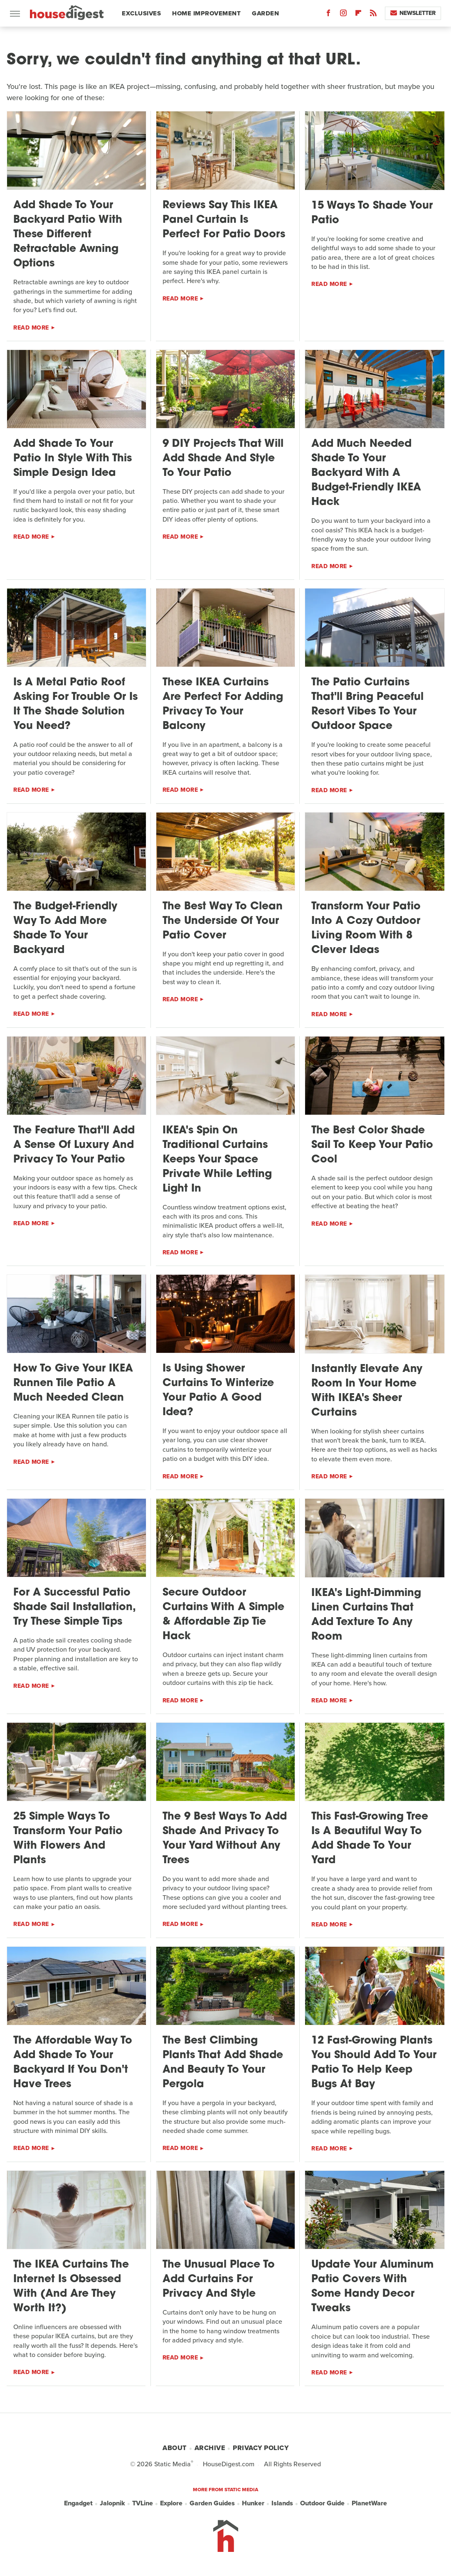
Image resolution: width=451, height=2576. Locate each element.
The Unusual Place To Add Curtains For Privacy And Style (219, 2279)
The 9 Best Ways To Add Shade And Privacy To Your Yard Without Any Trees (225, 1839)
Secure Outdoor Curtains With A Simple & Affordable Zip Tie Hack (223, 1615)
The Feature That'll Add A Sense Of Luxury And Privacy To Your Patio (74, 1145)
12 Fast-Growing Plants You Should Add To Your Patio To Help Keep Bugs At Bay (373, 2063)
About (175, 2448)
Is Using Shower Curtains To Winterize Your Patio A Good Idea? (218, 1391)
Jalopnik (112, 2503)
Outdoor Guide (322, 2503)
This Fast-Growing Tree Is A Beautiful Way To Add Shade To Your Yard (369, 1839)
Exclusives (141, 13)
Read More (31, 327)
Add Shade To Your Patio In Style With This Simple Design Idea (72, 458)
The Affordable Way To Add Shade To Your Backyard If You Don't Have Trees (72, 2063)
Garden (265, 13)
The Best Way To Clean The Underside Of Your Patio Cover (223, 921)
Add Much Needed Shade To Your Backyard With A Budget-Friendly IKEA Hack (366, 473)
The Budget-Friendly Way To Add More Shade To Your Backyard (65, 928)
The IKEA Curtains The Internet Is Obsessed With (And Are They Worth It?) (71, 2287)
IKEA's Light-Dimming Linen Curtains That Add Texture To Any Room (366, 1615)
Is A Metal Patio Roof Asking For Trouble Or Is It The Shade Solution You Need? (75, 704)
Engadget (78, 2503)
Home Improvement (206, 13)
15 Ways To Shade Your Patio (372, 213)
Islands (282, 2503)
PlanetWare (369, 2503)
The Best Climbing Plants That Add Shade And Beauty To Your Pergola (223, 2063)
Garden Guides (212, 2503)
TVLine (142, 2503)
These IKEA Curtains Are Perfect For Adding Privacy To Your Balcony (223, 704)
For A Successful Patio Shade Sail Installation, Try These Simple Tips (74, 1607)
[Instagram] (343, 15)
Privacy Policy (260, 2448)
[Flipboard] (358, 15)
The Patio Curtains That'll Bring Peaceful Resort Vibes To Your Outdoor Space (367, 704)
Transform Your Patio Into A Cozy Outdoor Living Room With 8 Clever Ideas (366, 928)
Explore (171, 2503)
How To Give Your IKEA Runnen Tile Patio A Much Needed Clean (73, 1383)
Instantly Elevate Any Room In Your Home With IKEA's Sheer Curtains (366, 1391)
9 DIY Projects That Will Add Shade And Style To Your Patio (223, 458)
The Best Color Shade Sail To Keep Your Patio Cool (372, 1145)
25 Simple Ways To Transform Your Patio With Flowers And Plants (68, 1839)
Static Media (172, 2464)
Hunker (253, 2503)
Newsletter (413, 13)
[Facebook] (328, 15)
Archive (210, 2448)
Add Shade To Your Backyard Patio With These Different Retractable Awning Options (67, 234)
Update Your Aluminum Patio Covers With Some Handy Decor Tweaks (372, 2287)
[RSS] (373, 15)
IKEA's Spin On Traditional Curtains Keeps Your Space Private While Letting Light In (217, 1159)
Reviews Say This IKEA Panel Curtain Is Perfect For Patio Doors (224, 220)
